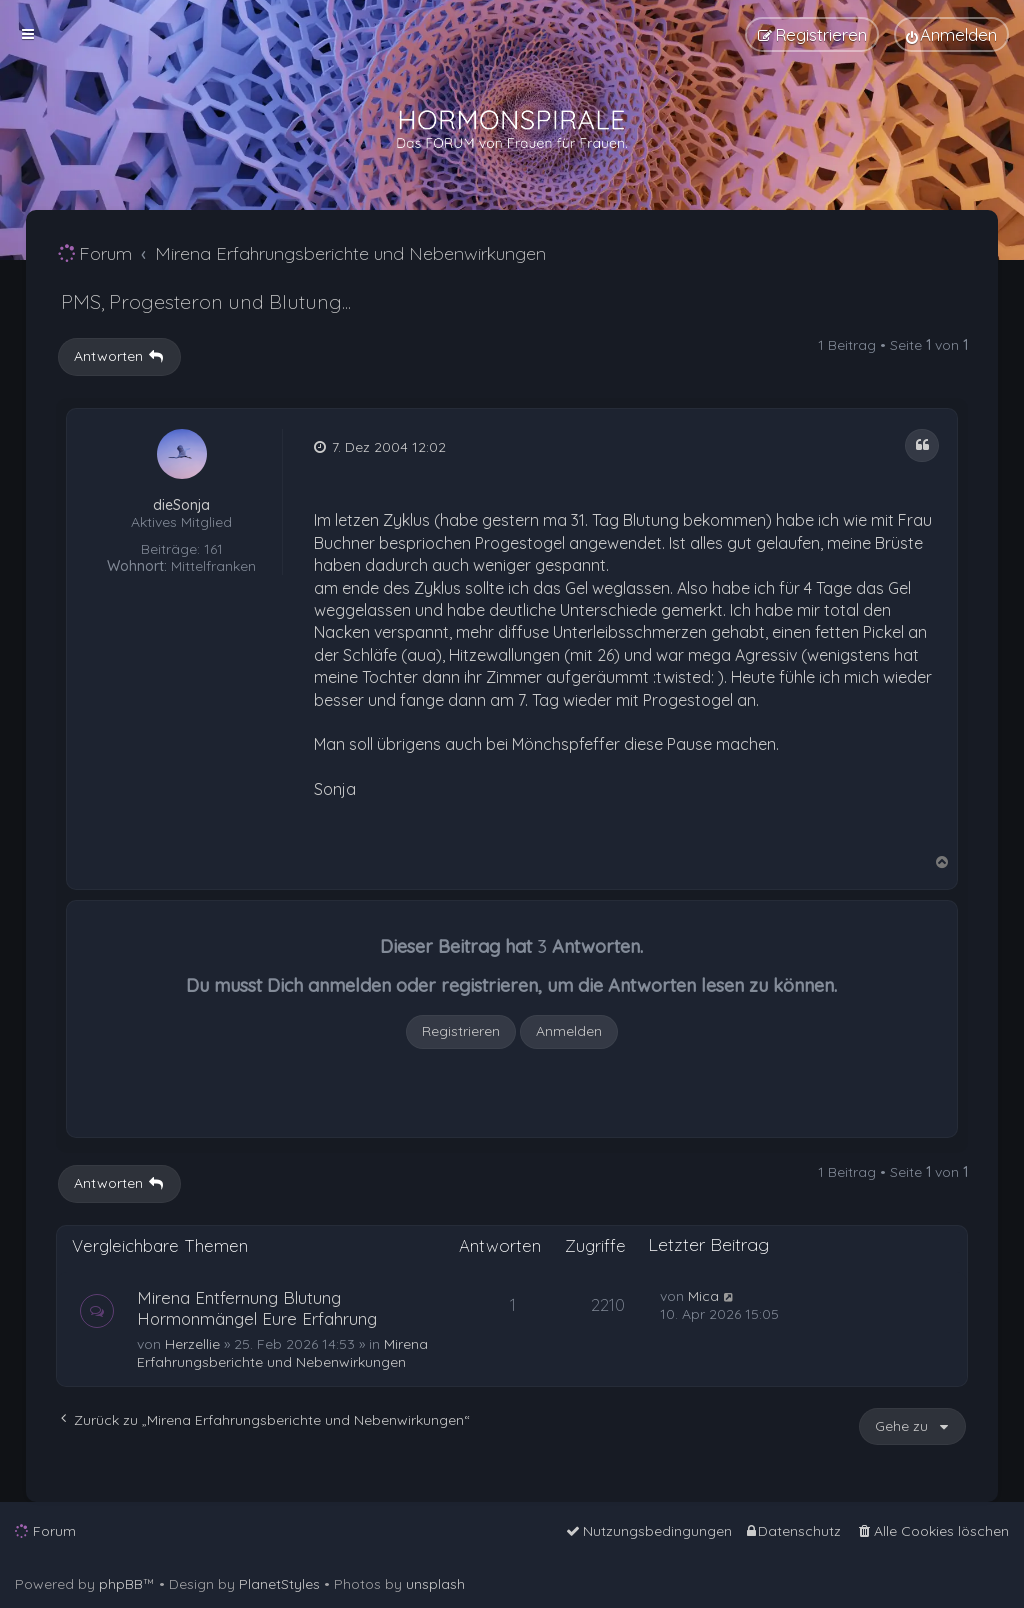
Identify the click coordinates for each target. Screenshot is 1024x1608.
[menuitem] (951, 34)
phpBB (121, 1584)
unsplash (435, 1584)
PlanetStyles (279, 1584)
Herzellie (192, 1344)
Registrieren (461, 1031)
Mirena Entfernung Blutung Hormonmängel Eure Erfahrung (257, 1308)
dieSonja (181, 505)
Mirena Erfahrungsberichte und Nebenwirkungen (282, 1353)
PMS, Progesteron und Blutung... (206, 301)
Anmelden (569, 1031)
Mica (703, 1296)
